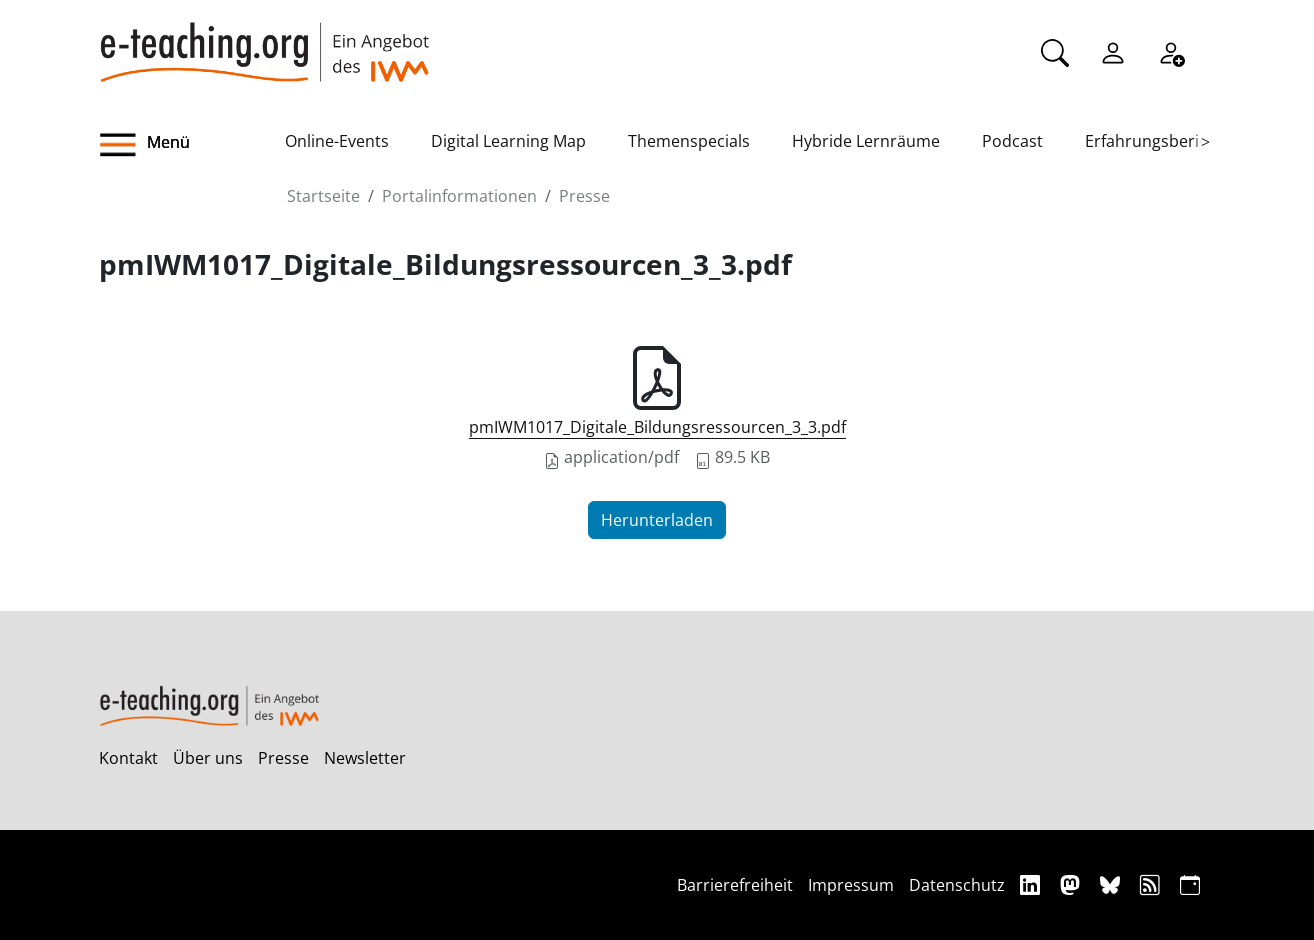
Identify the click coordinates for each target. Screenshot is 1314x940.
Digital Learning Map (508, 141)
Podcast (1012, 141)
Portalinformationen (459, 196)
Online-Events (337, 141)
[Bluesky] (1112, 884)
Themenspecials (689, 141)
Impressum (851, 885)
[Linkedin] (1032, 884)
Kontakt (128, 758)
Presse (584, 196)
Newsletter (365, 758)
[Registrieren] (1171, 51)
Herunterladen (657, 520)
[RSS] (1152, 884)
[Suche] (1055, 51)
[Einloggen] (1113, 51)
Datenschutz (957, 885)
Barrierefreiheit (735, 885)
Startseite (323, 196)
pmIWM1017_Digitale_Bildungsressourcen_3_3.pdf (657, 427)
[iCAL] (1190, 884)
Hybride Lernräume (866, 141)
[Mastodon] (1072, 884)
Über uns (208, 758)
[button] (192, 145)
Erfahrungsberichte (1158, 141)
